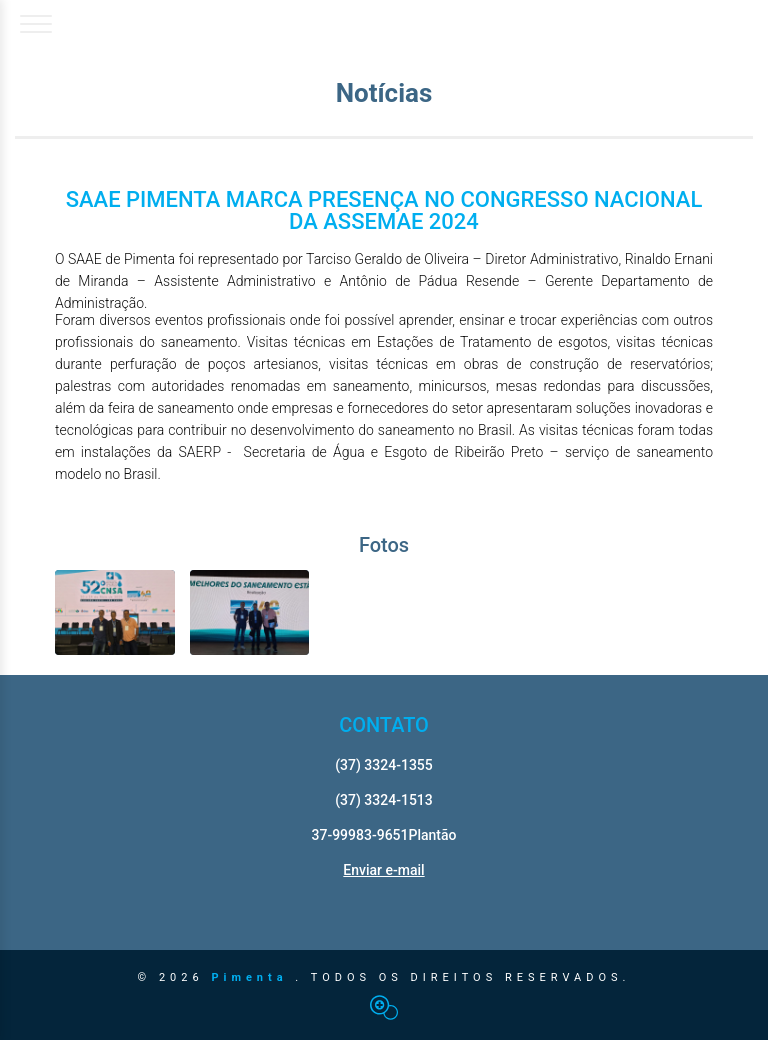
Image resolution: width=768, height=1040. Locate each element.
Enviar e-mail (383, 870)
